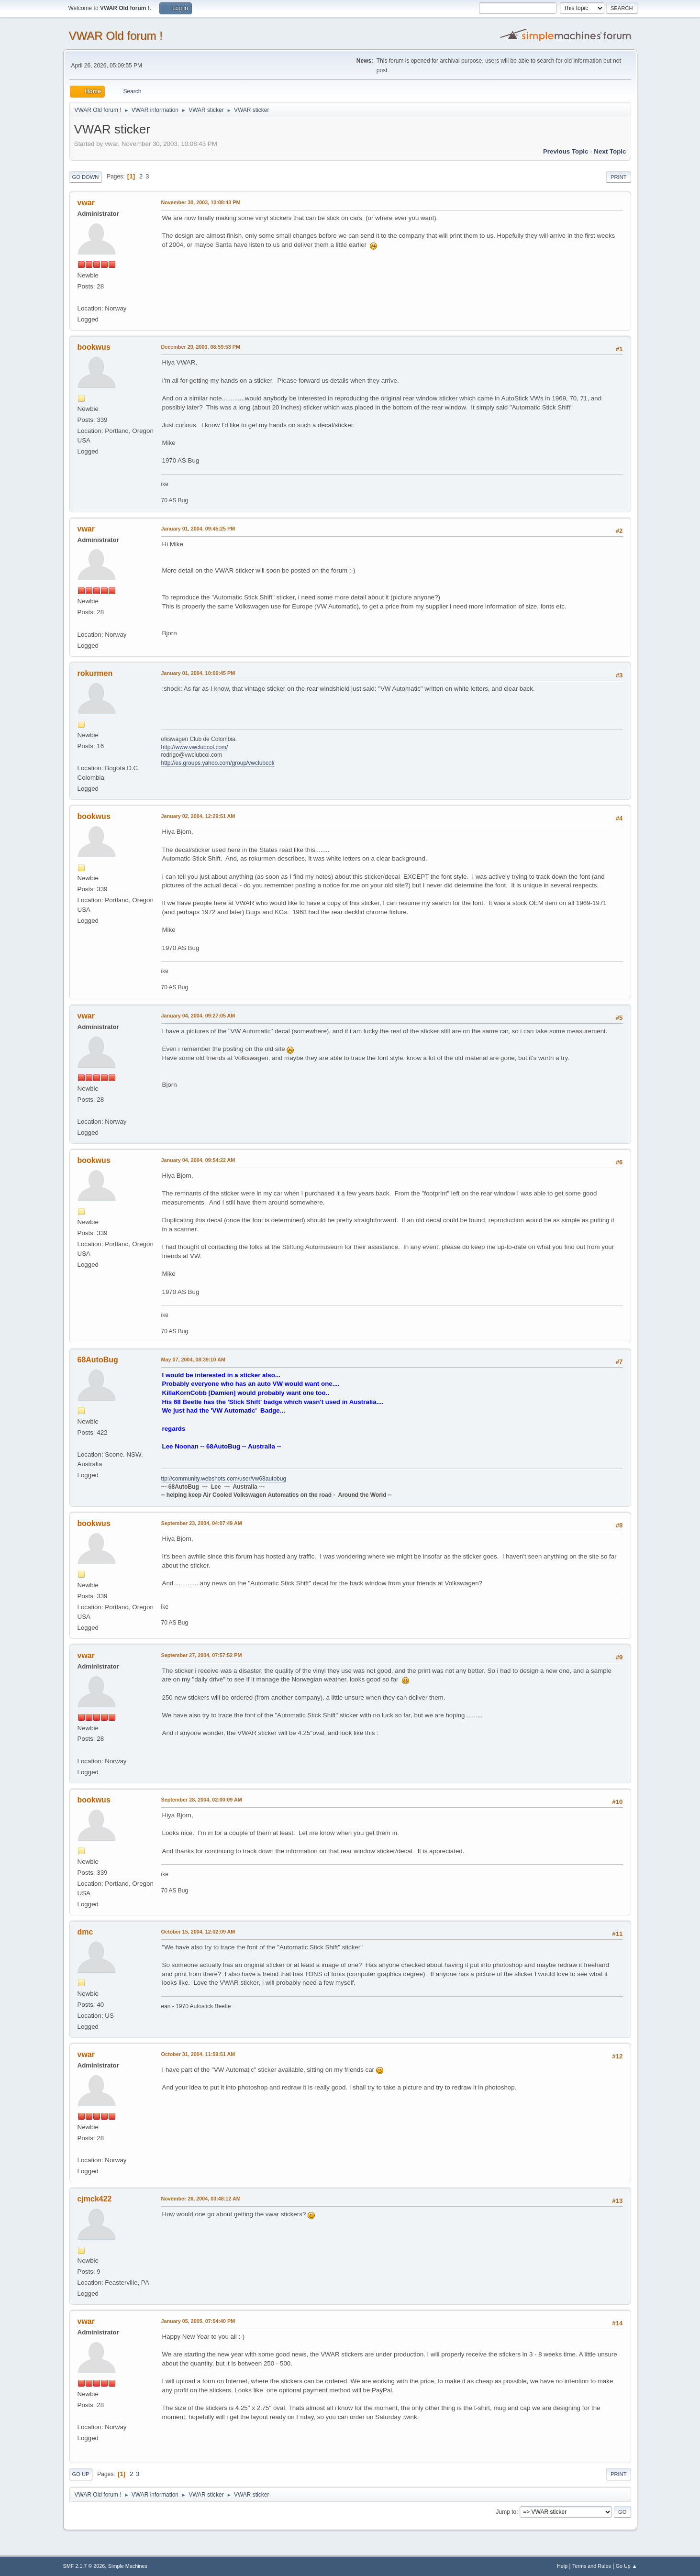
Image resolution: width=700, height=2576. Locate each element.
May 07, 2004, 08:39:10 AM (193, 1359)
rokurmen (95, 673)
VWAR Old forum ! (116, 35)
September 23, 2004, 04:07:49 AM (201, 1523)
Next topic (610, 151)
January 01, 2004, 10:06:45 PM (198, 673)
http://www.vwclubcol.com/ (194, 747)
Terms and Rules (591, 2566)
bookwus (94, 347)
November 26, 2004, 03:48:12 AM (201, 2198)
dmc (85, 1932)
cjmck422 (95, 2199)
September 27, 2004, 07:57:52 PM (201, 1655)
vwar (86, 203)
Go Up (80, 2474)
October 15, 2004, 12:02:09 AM (198, 1932)
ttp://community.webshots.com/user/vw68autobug (224, 1478)
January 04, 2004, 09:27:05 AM (198, 1015)
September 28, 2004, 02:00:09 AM (201, 1799)
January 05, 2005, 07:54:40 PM (198, 2321)
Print (619, 177)
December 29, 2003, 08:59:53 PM (200, 347)
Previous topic (566, 151)
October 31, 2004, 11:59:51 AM (198, 2054)
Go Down (85, 177)
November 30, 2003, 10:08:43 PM (201, 202)
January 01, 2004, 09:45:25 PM (198, 528)
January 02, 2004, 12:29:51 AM (198, 816)
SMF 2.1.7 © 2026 (84, 2566)
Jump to (506, 2512)
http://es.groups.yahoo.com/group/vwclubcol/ (218, 763)
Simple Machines (127, 2566)
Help (562, 2566)
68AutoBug (98, 1360)
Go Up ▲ (626, 2566)
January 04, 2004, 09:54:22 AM (198, 1160)
